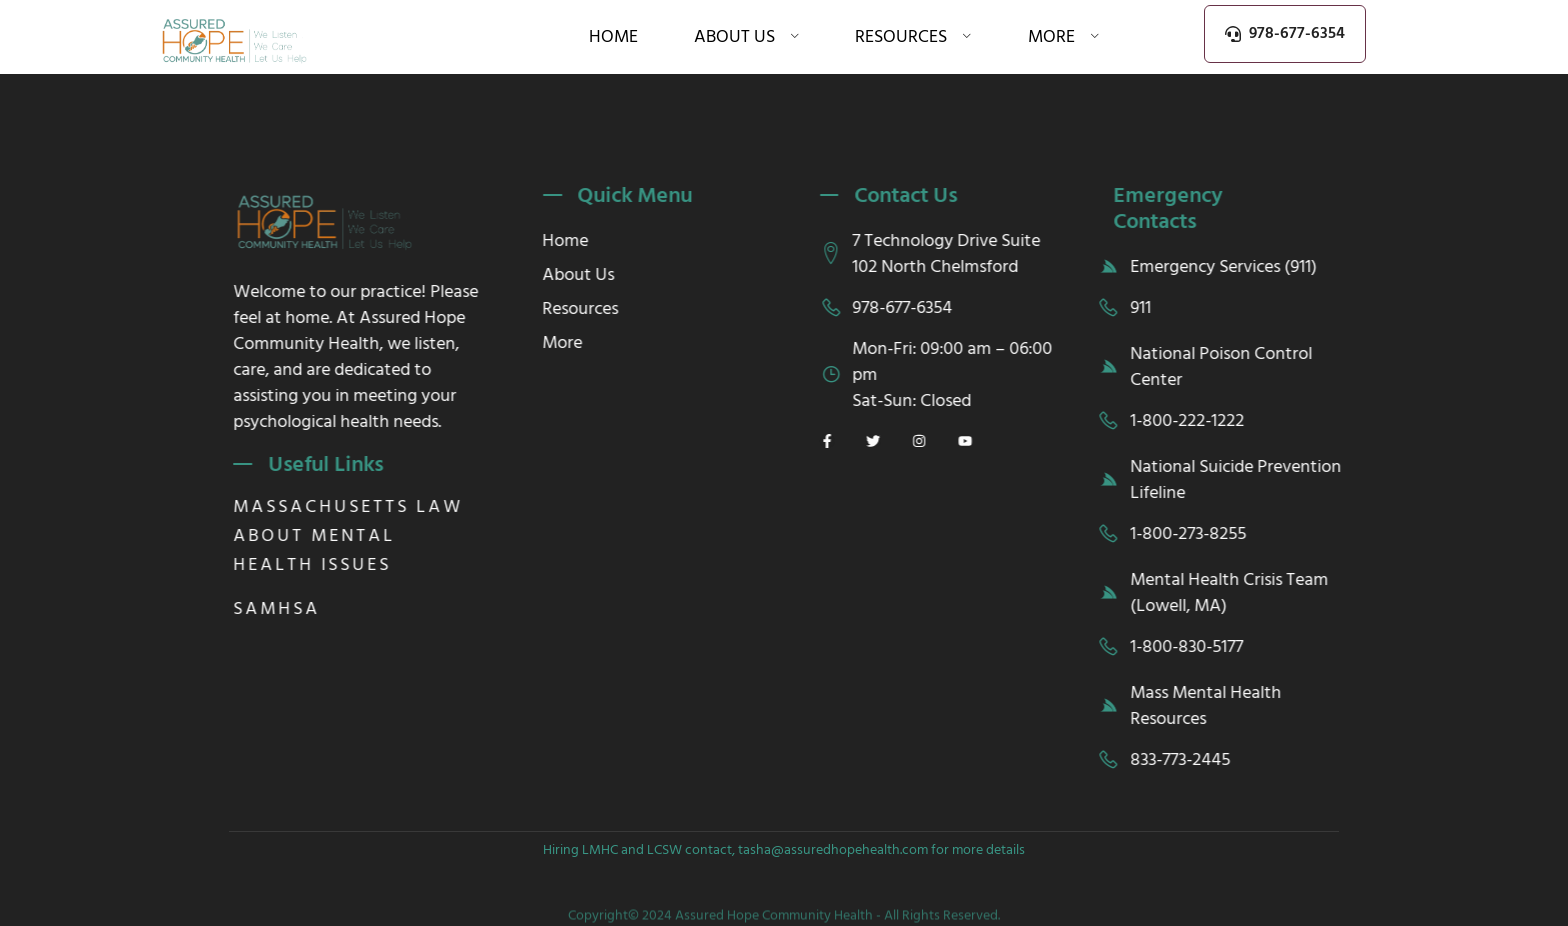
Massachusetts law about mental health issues (365, 535)
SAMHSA (293, 608)
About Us (747, 36)
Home (613, 36)
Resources (913, 36)
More (1064, 36)
